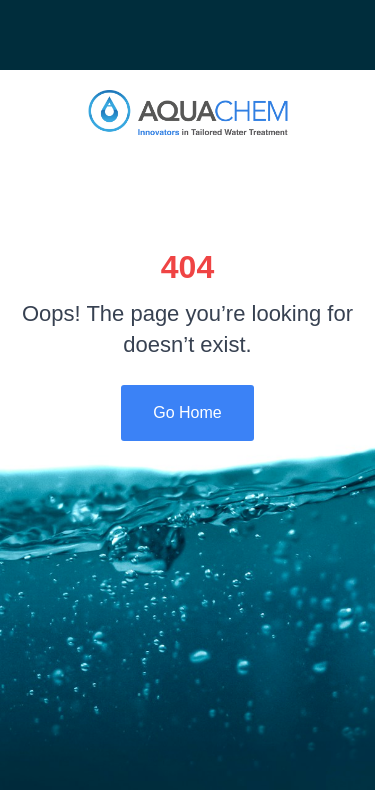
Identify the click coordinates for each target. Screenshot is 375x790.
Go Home (187, 412)
